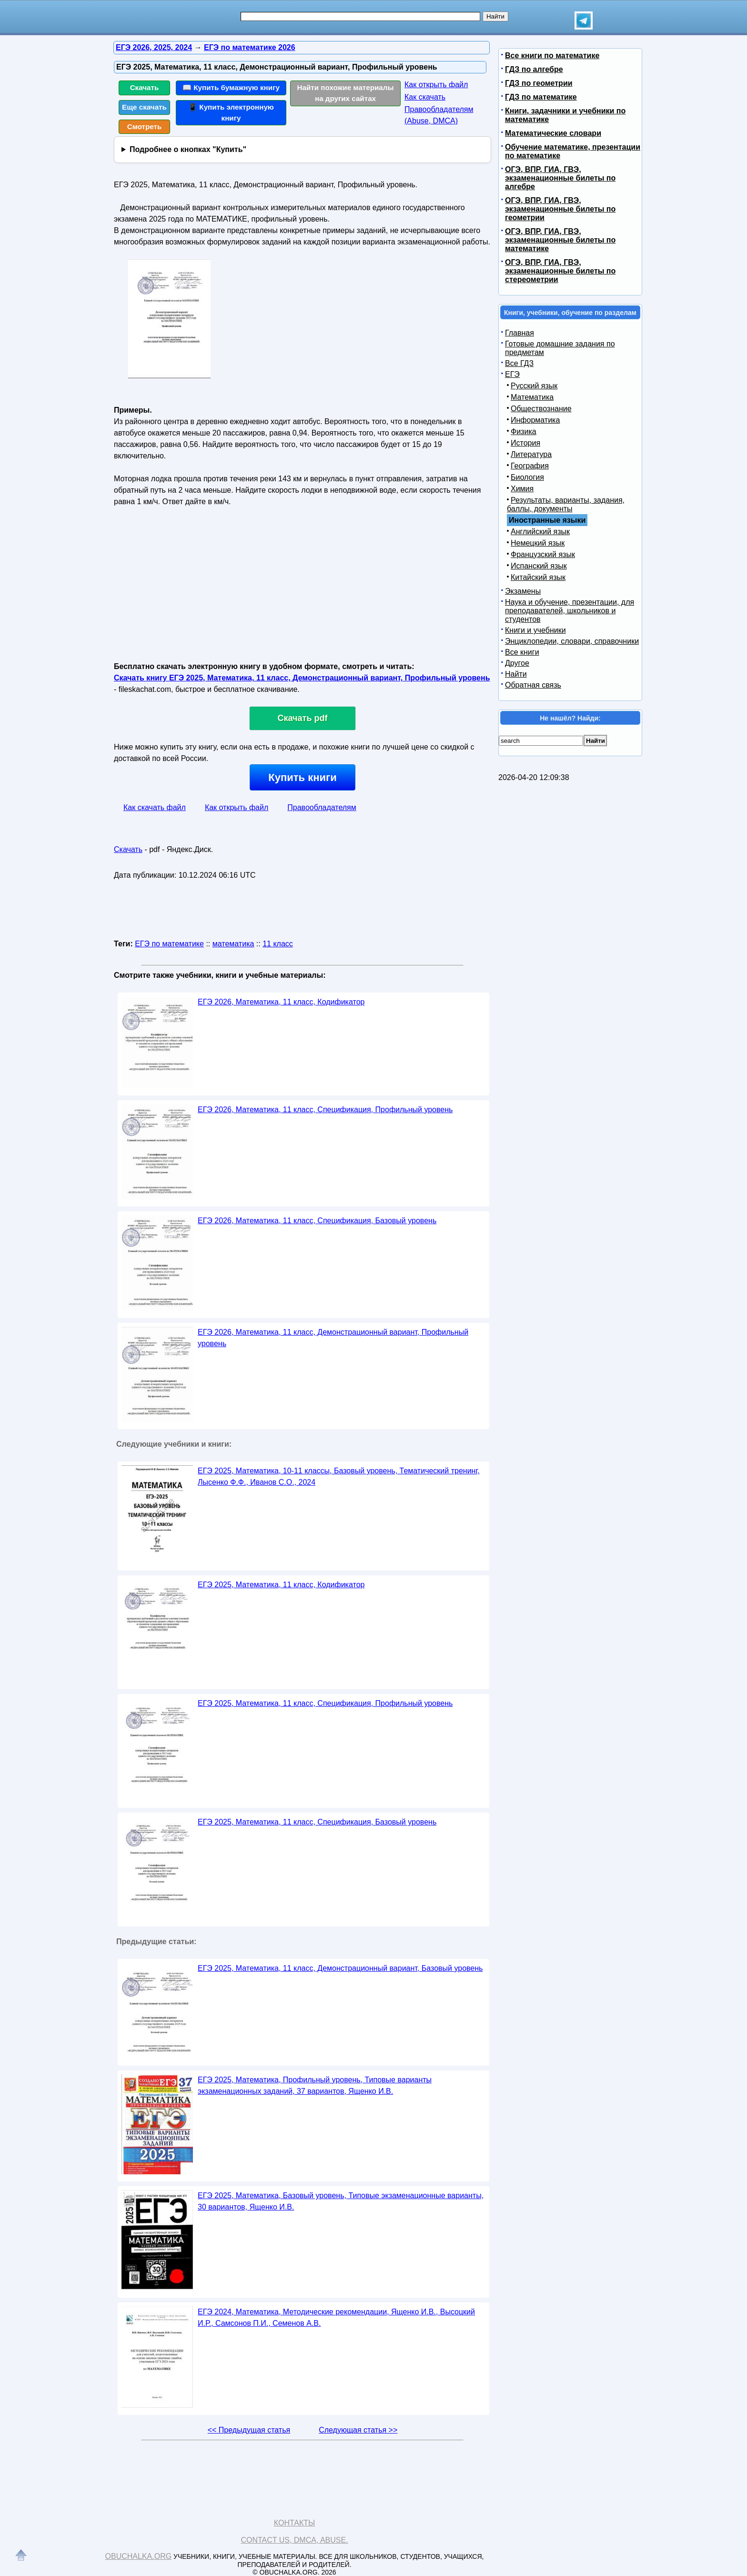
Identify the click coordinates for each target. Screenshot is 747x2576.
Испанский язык (539, 566)
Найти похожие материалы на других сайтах (345, 92)
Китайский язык (538, 577)
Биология (527, 477)
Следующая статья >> (358, 2430)
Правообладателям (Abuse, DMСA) (439, 115)
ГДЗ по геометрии (539, 83)
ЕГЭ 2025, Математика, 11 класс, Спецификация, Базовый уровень (317, 1822)
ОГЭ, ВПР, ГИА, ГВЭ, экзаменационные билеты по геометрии (560, 209)
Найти (516, 674)
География (530, 466)
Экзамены (523, 591)
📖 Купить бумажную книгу (231, 87)
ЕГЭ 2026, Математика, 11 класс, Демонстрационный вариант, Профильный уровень (333, 1338)
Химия (522, 489)
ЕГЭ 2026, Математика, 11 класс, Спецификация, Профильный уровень (325, 1109)
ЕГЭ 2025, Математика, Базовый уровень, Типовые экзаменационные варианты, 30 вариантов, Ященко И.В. (341, 2201)
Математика (532, 397)
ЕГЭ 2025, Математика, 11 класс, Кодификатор (281, 1585)
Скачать (144, 87)
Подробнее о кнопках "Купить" (188, 149)
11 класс (277, 944)
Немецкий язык (538, 543)
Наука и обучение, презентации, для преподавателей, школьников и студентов (569, 610)
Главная (519, 333)
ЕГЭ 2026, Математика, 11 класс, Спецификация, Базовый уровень (317, 1221)
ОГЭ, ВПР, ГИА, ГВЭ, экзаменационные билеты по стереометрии (560, 271)
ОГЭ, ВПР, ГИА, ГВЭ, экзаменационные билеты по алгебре (560, 178)
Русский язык (534, 386)
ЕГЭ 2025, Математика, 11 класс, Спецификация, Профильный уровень (325, 1703)
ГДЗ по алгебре (534, 69)
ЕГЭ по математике (169, 944)
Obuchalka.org (138, 2556)
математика (233, 944)
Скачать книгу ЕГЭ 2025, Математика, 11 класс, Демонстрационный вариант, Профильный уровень (302, 678)
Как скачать (424, 97)
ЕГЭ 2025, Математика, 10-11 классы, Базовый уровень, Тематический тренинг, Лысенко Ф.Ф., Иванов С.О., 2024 (339, 1476)
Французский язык (543, 554)
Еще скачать (144, 107)
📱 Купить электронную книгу (231, 112)
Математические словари (553, 133)
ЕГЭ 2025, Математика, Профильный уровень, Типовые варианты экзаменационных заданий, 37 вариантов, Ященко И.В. (315, 2085)
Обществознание (541, 409)
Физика (523, 431)
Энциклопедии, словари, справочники (572, 641)
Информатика (535, 420)
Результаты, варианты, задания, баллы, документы (566, 504)
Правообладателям (321, 807)
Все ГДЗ (519, 363)
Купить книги (302, 777)
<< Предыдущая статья (249, 2430)
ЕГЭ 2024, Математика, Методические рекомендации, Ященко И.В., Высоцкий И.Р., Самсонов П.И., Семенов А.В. (336, 2317)
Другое (517, 663)
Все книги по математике (552, 55)
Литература (531, 454)
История (525, 443)
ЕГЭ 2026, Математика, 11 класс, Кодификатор (281, 1002)
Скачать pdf (303, 718)
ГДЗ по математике (541, 97)
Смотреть (144, 126)
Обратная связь (533, 685)
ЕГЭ (512, 374)
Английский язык (540, 531)
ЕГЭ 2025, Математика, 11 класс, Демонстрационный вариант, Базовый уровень (340, 1968)
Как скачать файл (154, 807)
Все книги (522, 652)
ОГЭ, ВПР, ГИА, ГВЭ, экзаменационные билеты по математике (560, 240)
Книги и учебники (535, 630)
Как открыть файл (436, 85)
